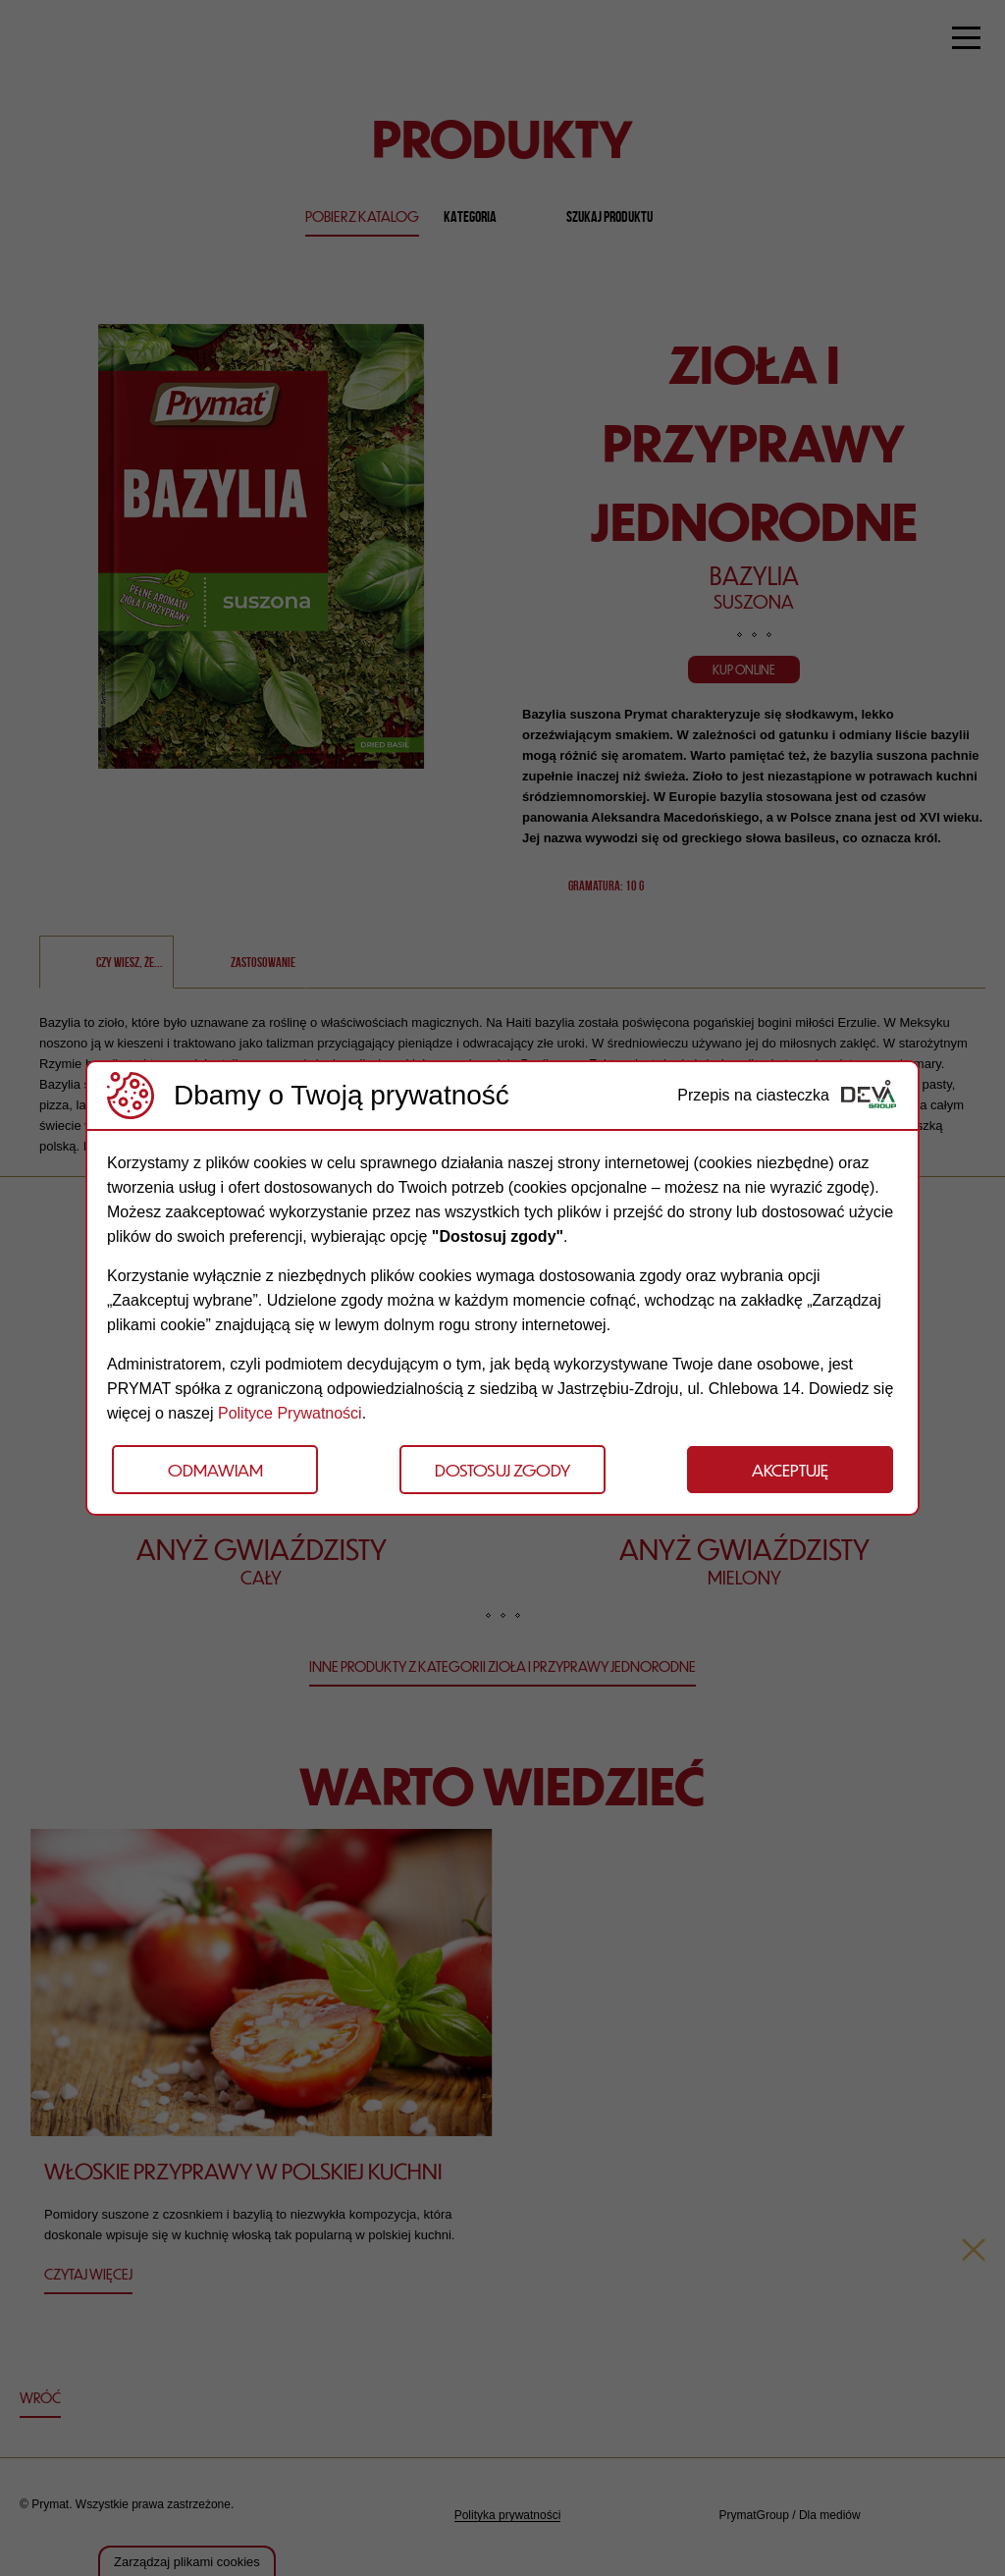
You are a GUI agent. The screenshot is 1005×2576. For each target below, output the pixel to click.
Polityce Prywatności (290, 1413)
